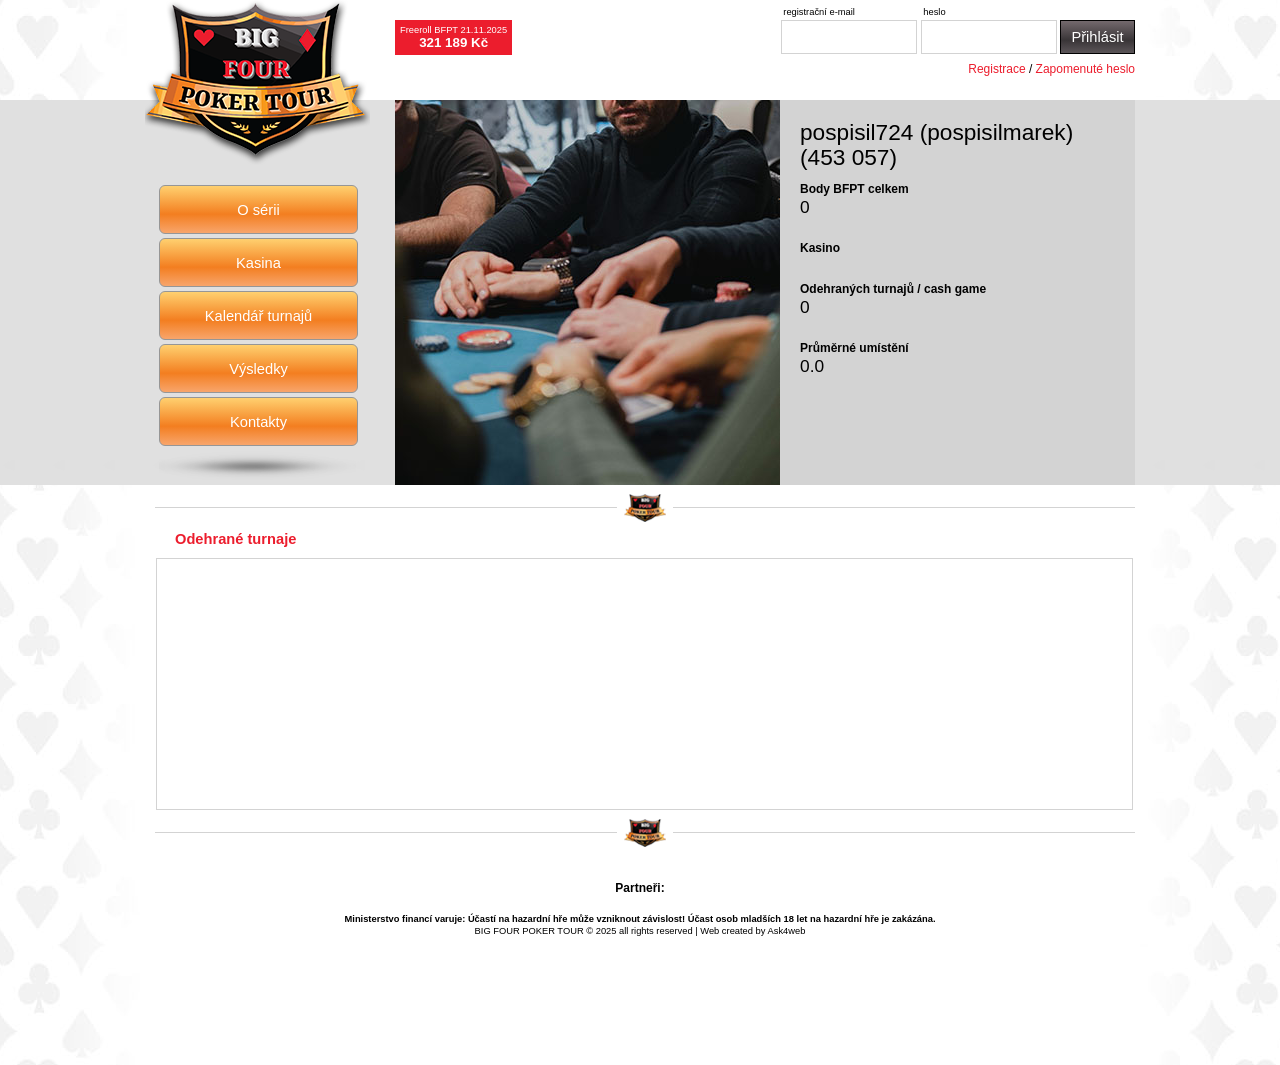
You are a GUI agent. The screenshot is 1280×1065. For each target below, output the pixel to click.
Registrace (996, 69)
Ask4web (787, 931)
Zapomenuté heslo (1085, 69)
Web (709, 931)
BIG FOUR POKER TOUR (529, 931)
